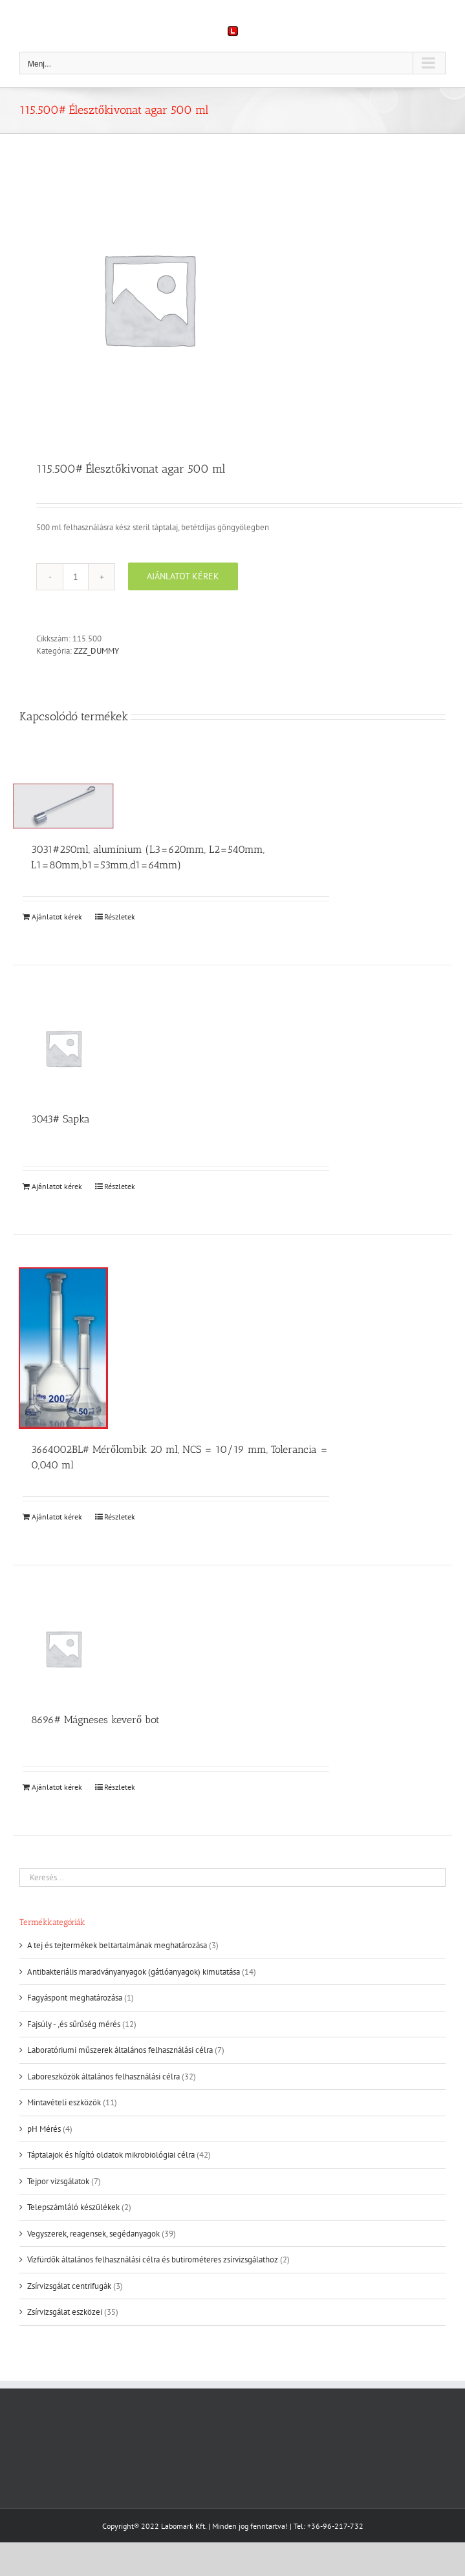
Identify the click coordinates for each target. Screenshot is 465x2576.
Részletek (119, 916)
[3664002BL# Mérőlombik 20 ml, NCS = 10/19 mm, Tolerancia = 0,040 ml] (63, 1348)
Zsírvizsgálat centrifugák (69, 2286)
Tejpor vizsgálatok (58, 2181)
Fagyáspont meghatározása (74, 1997)
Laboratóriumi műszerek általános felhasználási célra (120, 2050)
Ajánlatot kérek (183, 576)
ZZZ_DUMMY (96, 650)
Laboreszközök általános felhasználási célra (103, 2076)
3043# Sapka (60, 1119)
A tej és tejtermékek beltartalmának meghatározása (117, 1945)
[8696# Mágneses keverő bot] (63, 1648)
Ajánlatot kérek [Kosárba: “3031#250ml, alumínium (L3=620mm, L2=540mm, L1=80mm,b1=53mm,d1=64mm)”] (57, 916)
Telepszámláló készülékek (73, 2207)
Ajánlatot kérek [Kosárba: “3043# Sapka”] (57, 1186)
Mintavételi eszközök (64, 2102)
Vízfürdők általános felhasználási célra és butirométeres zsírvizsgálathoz (152, 2259)
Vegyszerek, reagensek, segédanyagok (93, 2233)
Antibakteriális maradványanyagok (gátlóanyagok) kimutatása (133, 1971)
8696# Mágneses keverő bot (95, 1719)
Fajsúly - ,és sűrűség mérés (73, 2024)
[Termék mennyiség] (76, 577)
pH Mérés (44, 2128)
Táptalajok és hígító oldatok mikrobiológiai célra (111, 2154)
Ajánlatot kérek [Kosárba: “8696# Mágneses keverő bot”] (57, 1787)
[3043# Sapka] (63, 1048)
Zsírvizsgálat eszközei (64, 2311)
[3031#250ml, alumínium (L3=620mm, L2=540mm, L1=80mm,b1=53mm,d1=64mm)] (63, 806)
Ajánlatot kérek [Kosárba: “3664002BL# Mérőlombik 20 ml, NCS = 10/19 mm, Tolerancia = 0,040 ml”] (57, 1516)
